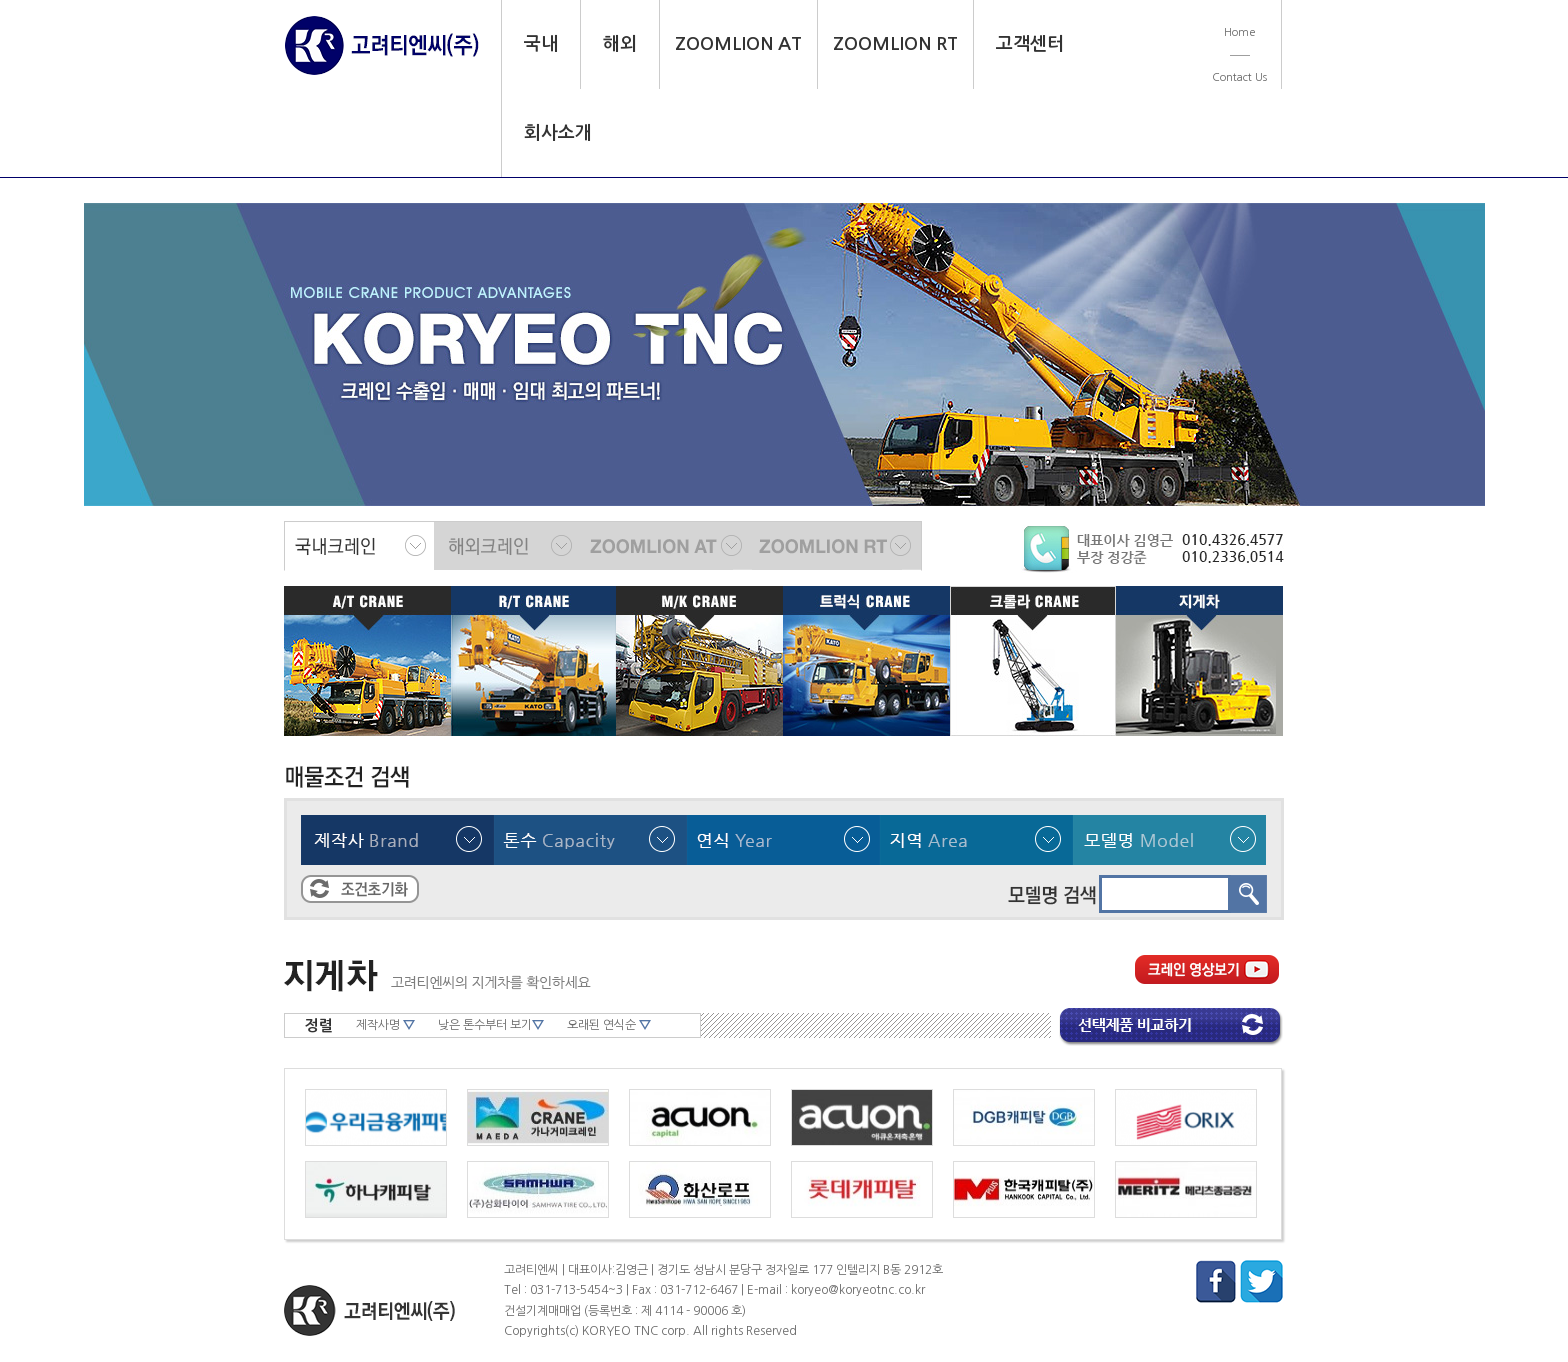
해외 (620, 44)
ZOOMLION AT (738, 44)
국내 (541, 44)
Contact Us (1239, 77)
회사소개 (558, 133)
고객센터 (1030, 44)
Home (1240, 32)
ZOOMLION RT (895, 44)
